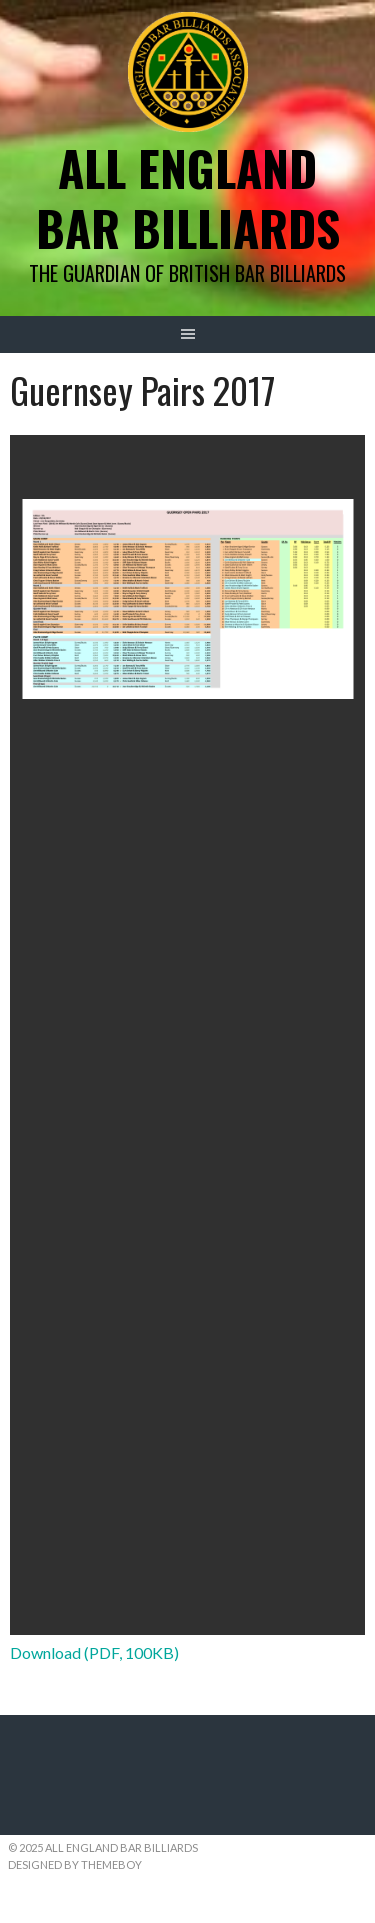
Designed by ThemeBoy (75, 1864)
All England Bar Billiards (188, 197)
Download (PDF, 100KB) (94, 1652)
